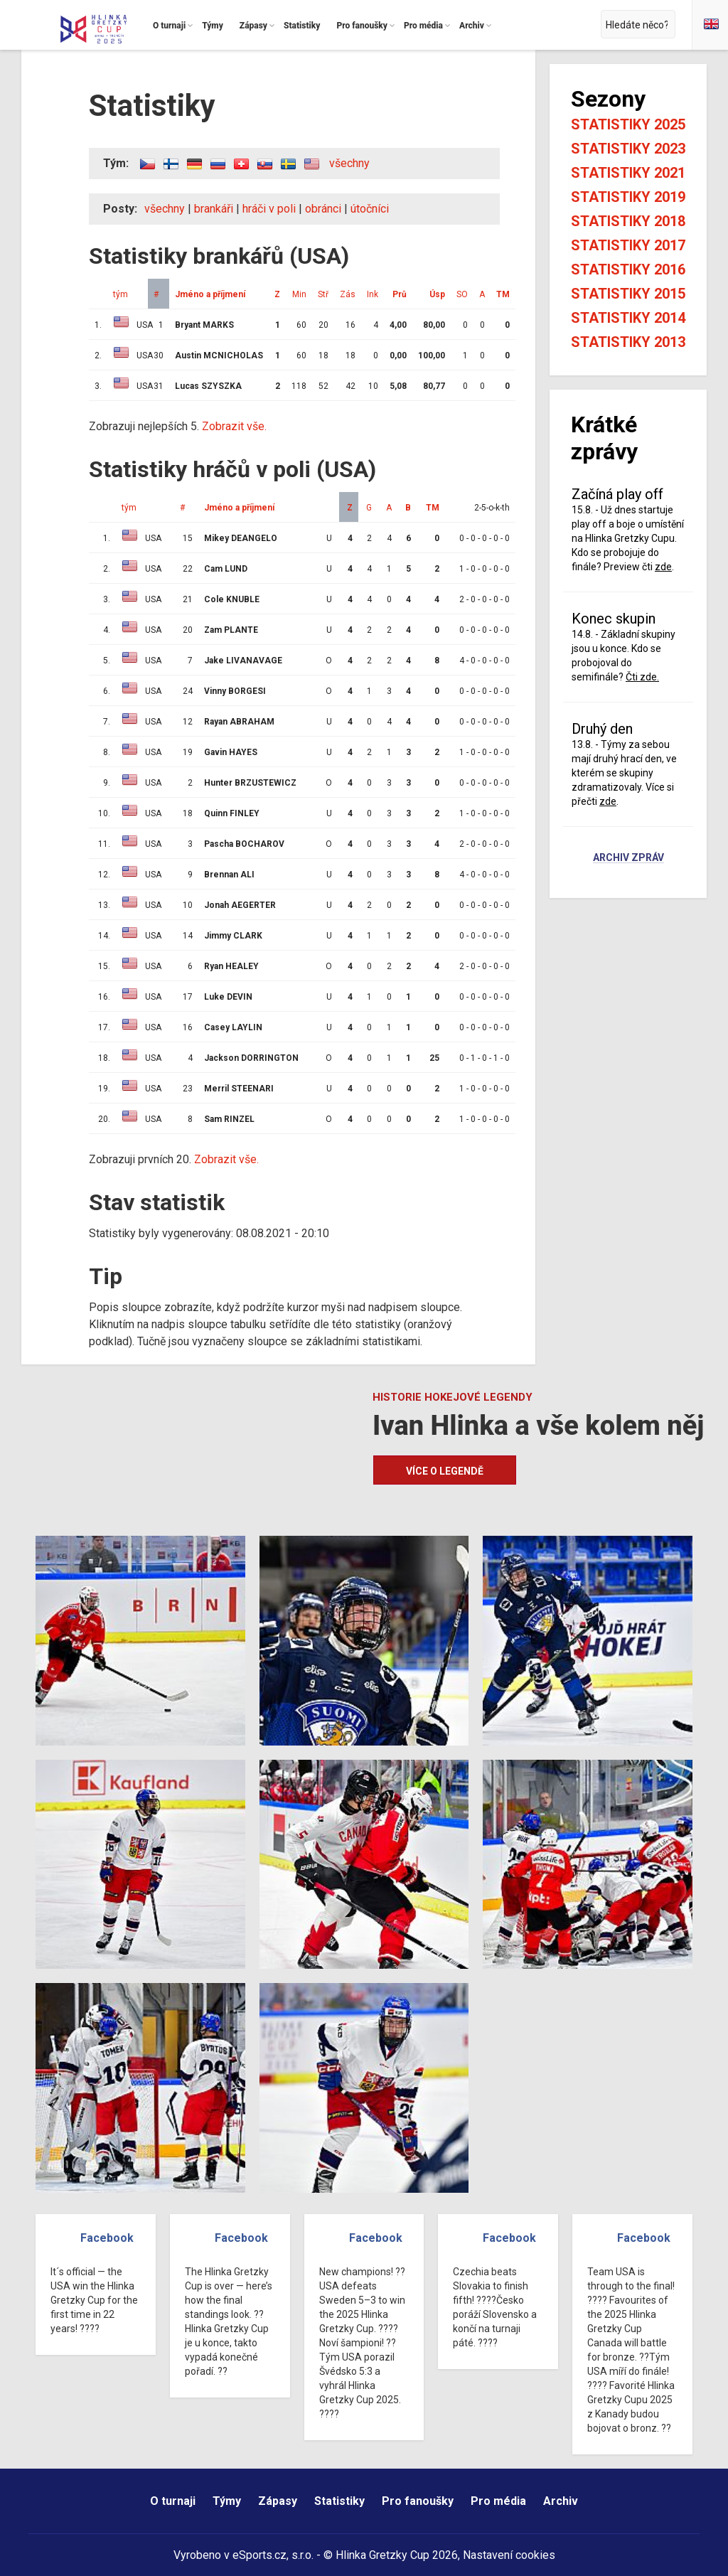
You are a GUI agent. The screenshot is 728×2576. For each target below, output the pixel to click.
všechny (349, 163)
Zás (347, 294)
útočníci (369, 208)
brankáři (213, 208)
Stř (323, 294)
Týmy (227, 2501)
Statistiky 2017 (628, 245)
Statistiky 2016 (628, 269)
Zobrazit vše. (234, 426)
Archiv (560, 2501)
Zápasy (277, 2501)
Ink (372, 294)
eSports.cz (259, 2555)
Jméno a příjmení (210, 294)
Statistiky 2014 (628, 317)
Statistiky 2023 (628, 148)
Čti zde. (642, 677)
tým (120, 294)
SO (462, 294)
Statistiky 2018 (628, 221)
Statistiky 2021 (628, 172)
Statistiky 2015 (628, 293)
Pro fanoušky (418, 2501)
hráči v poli (269, 208)
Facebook (107, 2238)
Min (299, 294)
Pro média (498, 2501)
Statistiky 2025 (628, 124)
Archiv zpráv (628, 858)
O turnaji (173, 2501)
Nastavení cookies (509, 2555)
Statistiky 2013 (628, 342)
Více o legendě (444, 1471)
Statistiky (339, 2501)
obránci (323, 208)
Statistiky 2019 (628, 196)
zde (663, 566)
